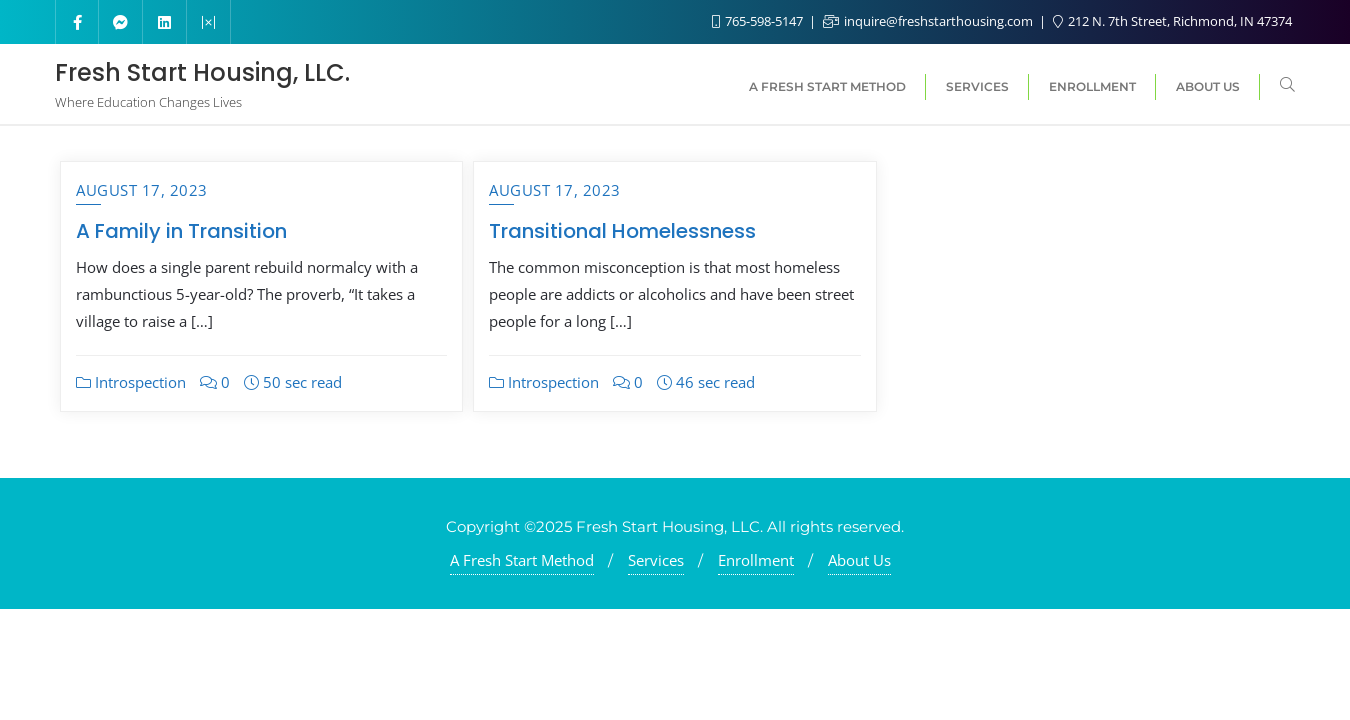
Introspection (131, 382)
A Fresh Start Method (522, 560)
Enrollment (756, 560)
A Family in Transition (181, 231)
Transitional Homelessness (622, 231)
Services (656, 560)
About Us (859, 560)
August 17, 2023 (142, 190)
